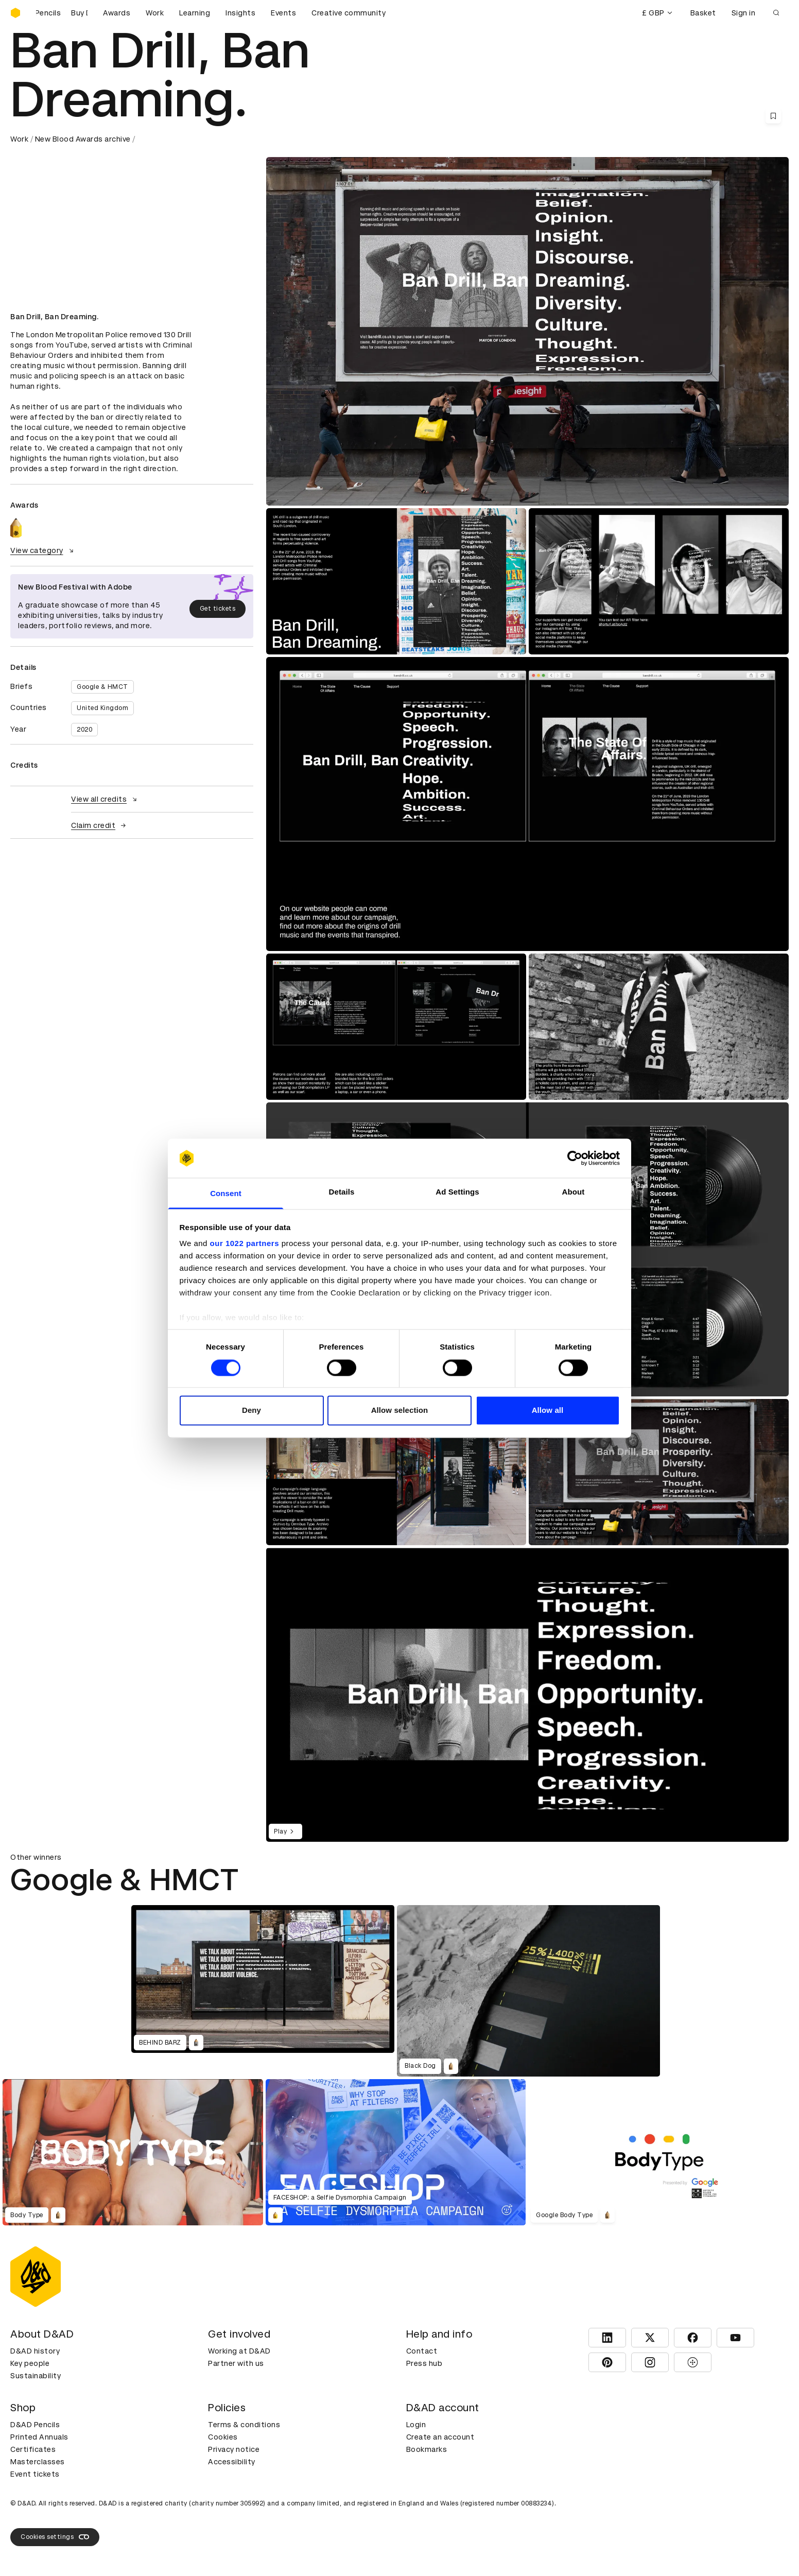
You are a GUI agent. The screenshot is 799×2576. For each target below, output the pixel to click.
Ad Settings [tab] (457, 1192)
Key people (29, 2363)
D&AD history (35, 2351)
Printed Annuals (39, 2437)
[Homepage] (15, 13)
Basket (703, 13)
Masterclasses (37, 2462)
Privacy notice (233, 2449)
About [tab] (573, 1192)
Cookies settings (55, 2537)
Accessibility (231, 2462)
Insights (240, 13)
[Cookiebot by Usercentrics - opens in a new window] (575, 1158)
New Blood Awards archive (83, 139)
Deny (251, 1410)
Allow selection (399, 1410)
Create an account (440, 2437)
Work (155, 13)
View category (43, 550)
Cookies (223, 2437)
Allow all (548, 1410)
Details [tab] (342, 1192)
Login (416, 2425)
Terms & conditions (244, 2425)
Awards (116, 13)
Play (285, 1831)
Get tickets (218, 608)
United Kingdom (102, 708)
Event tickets (35, 2474)
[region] (527, 1695)
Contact (422, 2351)
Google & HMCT (102, 686)
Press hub (424, 2363)
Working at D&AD (239, 2351)
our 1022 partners (244, 1243)
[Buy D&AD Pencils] (62, 13)
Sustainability (35, 2376)
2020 (84, 729)
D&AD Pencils (35, 2425)
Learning (194, 13)
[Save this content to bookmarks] (773, 116)
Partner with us (236, 2363)
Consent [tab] (225, 1193)
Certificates (33, 2449)
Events (283, 13)
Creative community (348, 13)
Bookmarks (426, 2449)
